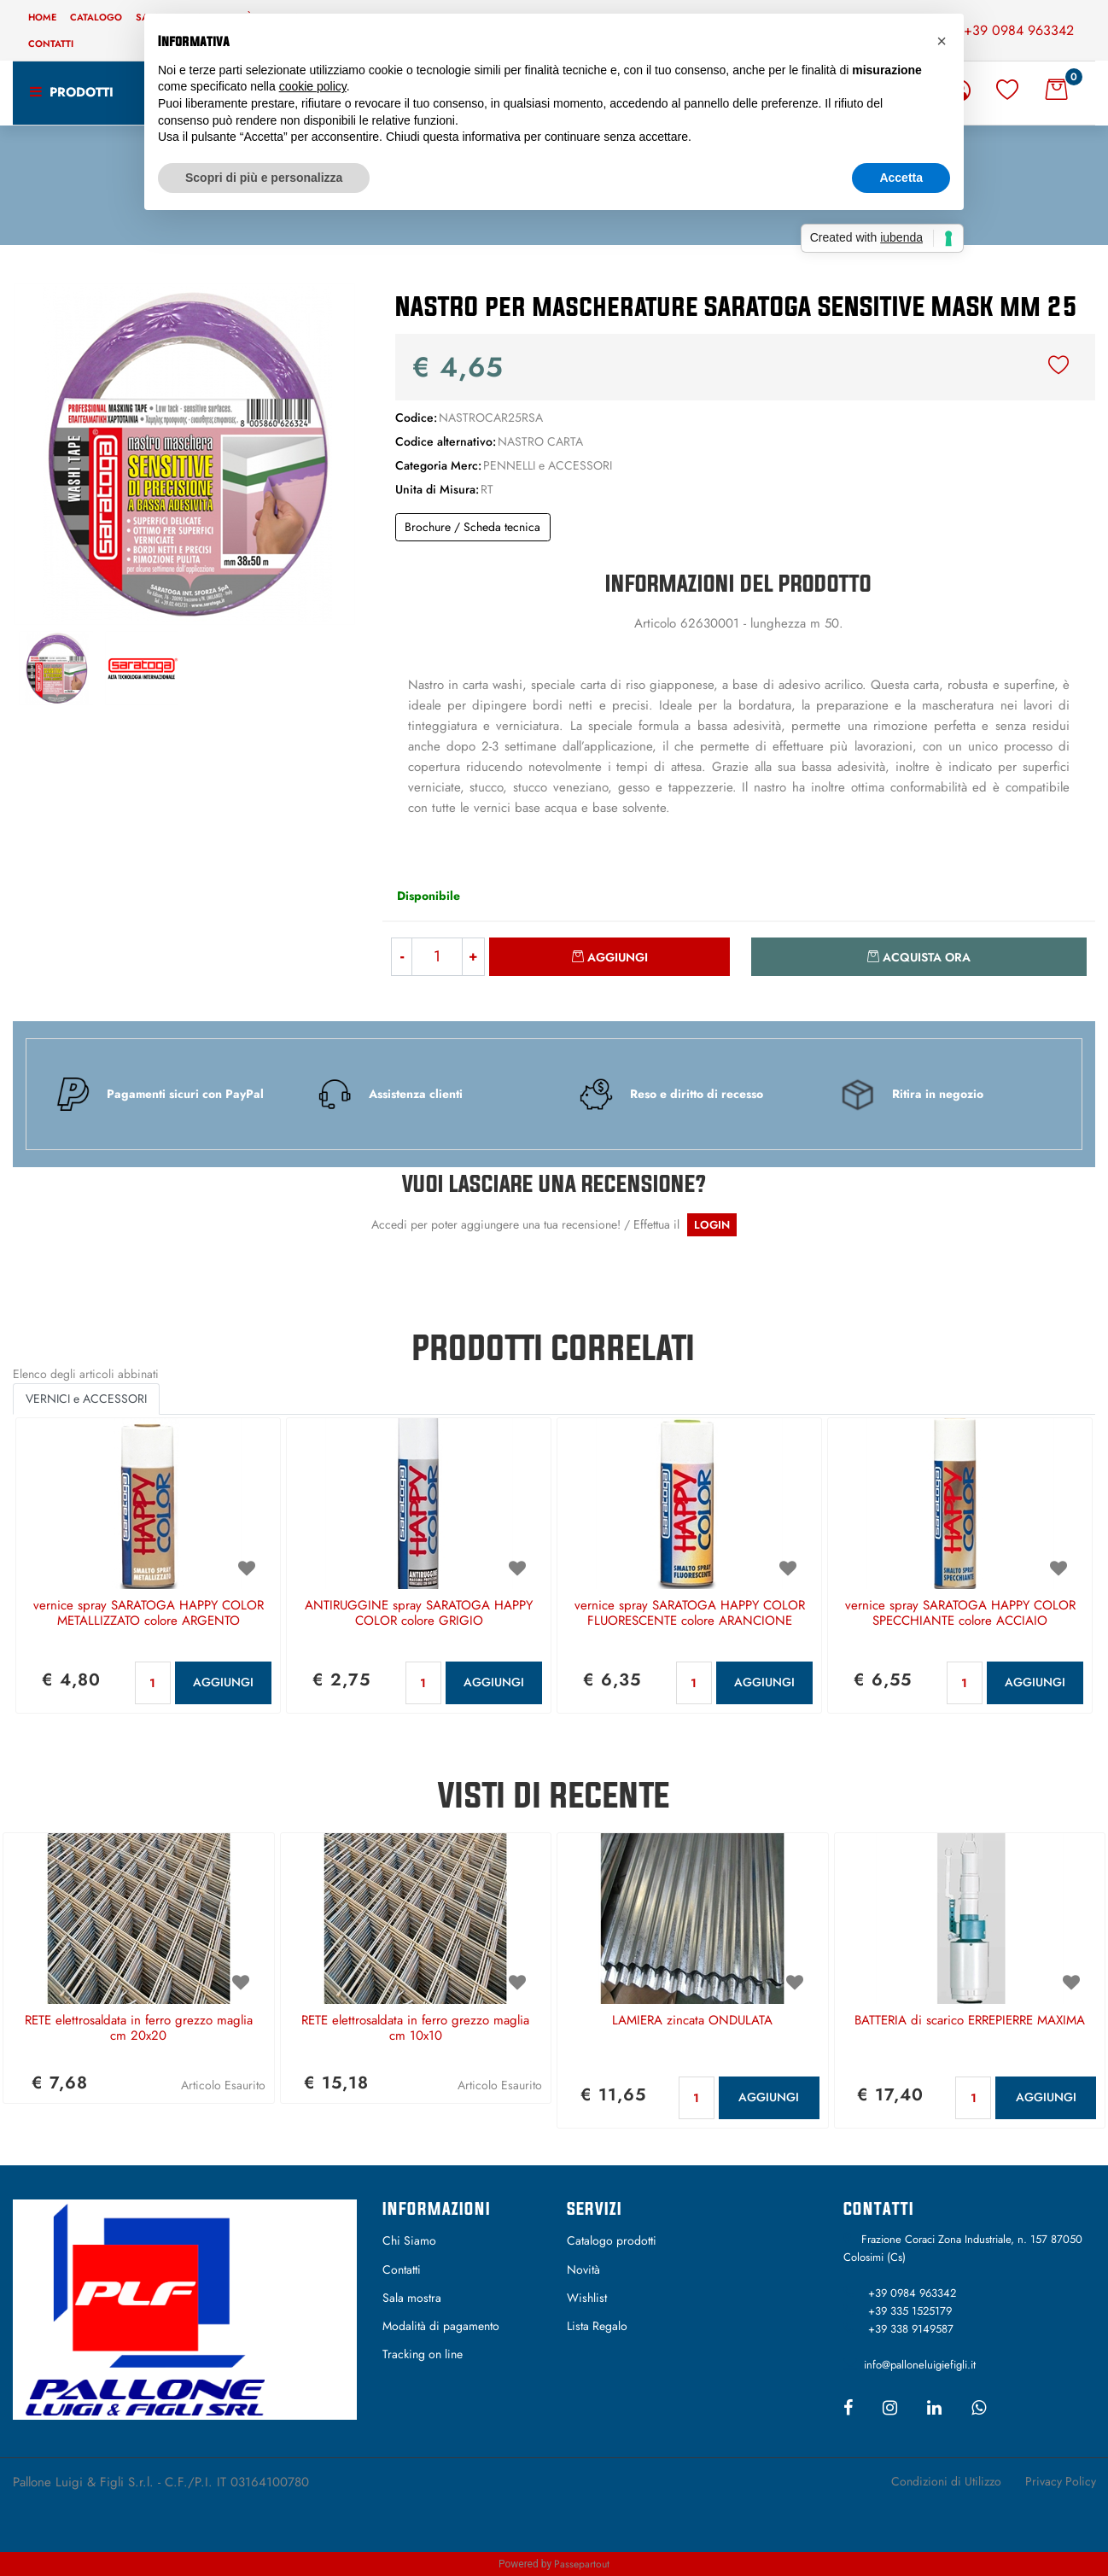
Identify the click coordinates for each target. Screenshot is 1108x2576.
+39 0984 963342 (1019, 30)
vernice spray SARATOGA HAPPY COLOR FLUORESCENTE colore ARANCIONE (689, 1614)
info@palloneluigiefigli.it (920, 2365)
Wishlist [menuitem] (587, 2297)
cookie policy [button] (313, 86)
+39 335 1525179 (910, 2311)
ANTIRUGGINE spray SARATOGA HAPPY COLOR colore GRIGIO (419, 1614)
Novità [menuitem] (583, 2269)
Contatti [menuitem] (50, 43)
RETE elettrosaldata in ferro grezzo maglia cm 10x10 (415, 2028)
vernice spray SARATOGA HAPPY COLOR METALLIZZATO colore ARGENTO (148, 1614)
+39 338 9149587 (910, 2329)
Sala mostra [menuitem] (411, 2297)
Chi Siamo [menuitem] (409, 2240)
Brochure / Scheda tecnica (472, 526)
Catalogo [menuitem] (96, 17)
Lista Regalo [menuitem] (597, 2325)
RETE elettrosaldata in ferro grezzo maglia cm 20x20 (139, 2028)
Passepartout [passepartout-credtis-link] (581, 2564)
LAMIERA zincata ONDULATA (692, 2021)
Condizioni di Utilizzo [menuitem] (946, 2481)
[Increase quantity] (474, 957)
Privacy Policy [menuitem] (1060, 2481)
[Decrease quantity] (401, 957)
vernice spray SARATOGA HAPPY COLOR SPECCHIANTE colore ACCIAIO (960, 1614)
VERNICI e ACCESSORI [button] (86, 1398)
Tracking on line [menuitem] (422, 2354)
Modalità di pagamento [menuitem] (440, 2325)
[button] (184, 452)
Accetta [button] (901, 177)
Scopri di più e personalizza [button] (263, 177)
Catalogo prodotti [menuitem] (611, 2240)
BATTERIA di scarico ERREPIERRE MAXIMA (969, 2021)
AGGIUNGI (223, 1682)
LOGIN (712, 1225)
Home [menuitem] (42, 17)
